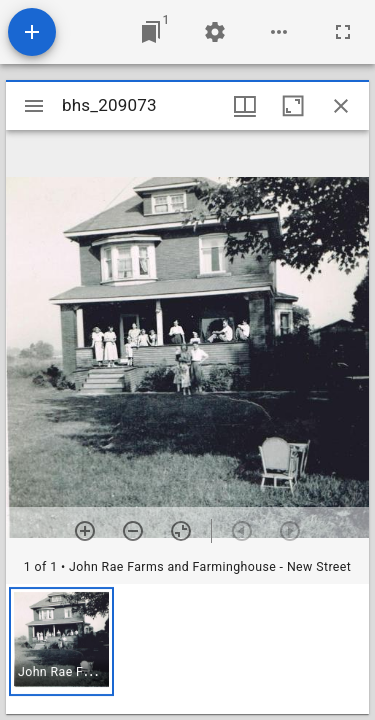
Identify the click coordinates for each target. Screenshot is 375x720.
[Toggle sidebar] (34, 106)
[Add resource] (32, 32)
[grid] (187, 649)
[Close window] (341, 106)
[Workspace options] (279, 32)
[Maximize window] (293, 106)
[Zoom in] (85, 531)
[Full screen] (343, 32)
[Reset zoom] (181, 531)
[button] (61, 641)
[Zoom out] (133, 531)
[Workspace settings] (215, 32)
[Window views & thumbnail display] (245, 106)
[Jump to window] (151, 32)
